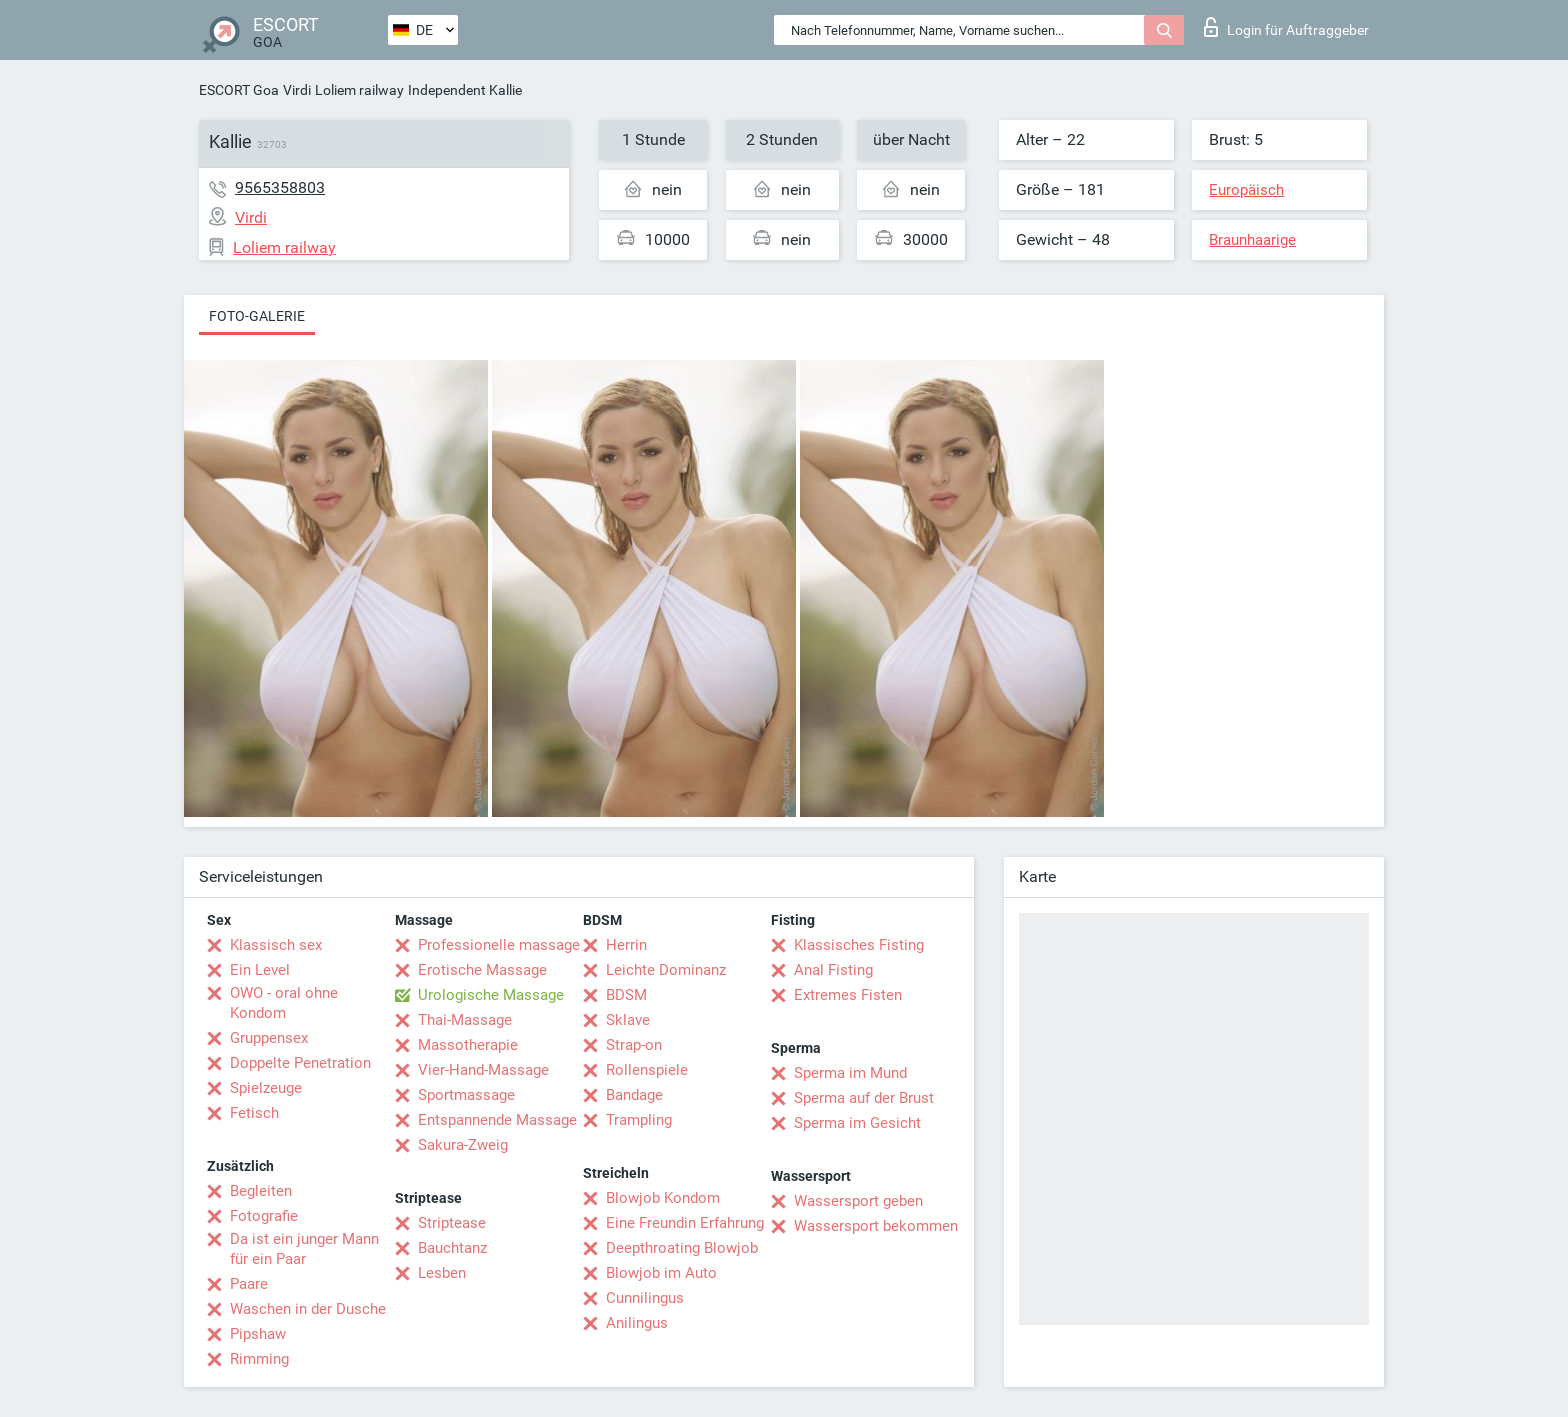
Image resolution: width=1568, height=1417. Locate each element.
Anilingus (637, 1323)
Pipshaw (258, 1334)
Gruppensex (269, 1038)
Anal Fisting (833, 970)
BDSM (626, 995)
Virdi (297, 90)
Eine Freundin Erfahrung (685, 1223)
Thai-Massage (465, 1020)
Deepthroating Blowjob (682, 1248)
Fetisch (254, 1113)
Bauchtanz (452, 1248)
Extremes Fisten (848, 995)
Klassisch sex (276, 945)
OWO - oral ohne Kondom (284, 1003)
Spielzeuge (266, 1088)
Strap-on (634, 1045)
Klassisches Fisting (859, 945)
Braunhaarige (1252, 240)
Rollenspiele (647, 1070)
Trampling (639, 1120)
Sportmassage (466, 1095)
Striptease (452, 1223)
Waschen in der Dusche (308, 1309)
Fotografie (264, 1216)
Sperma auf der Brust (864, 1098)
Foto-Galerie (257, 316)
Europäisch (1246, 190)
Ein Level (260, 970)
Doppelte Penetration (300, 1063)
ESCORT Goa (239, 90)
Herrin (626, 945)
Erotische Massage (482, 970)
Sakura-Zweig (463, 1145)
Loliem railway (359, 90)
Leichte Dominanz (666, 970)
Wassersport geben (858, 1201)
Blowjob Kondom (663, 1198)
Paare (249, 1284)
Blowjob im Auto (661, 1273)
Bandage (634, 1095)
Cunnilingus (645, 1298)
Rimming (259, 1359)
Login (1286, 27)
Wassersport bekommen (876, 1226)
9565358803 (280, 187)
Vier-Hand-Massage (483, 1070)
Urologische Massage (491, 995)
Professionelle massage (499, 945)
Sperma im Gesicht (857, 1123)
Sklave (628, 1020)
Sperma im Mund (850, 1073)
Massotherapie (468, 1045)
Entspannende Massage (497, 1120)
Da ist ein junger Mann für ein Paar (304, 1249)
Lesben (442, 1273)
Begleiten (261, 1191)
